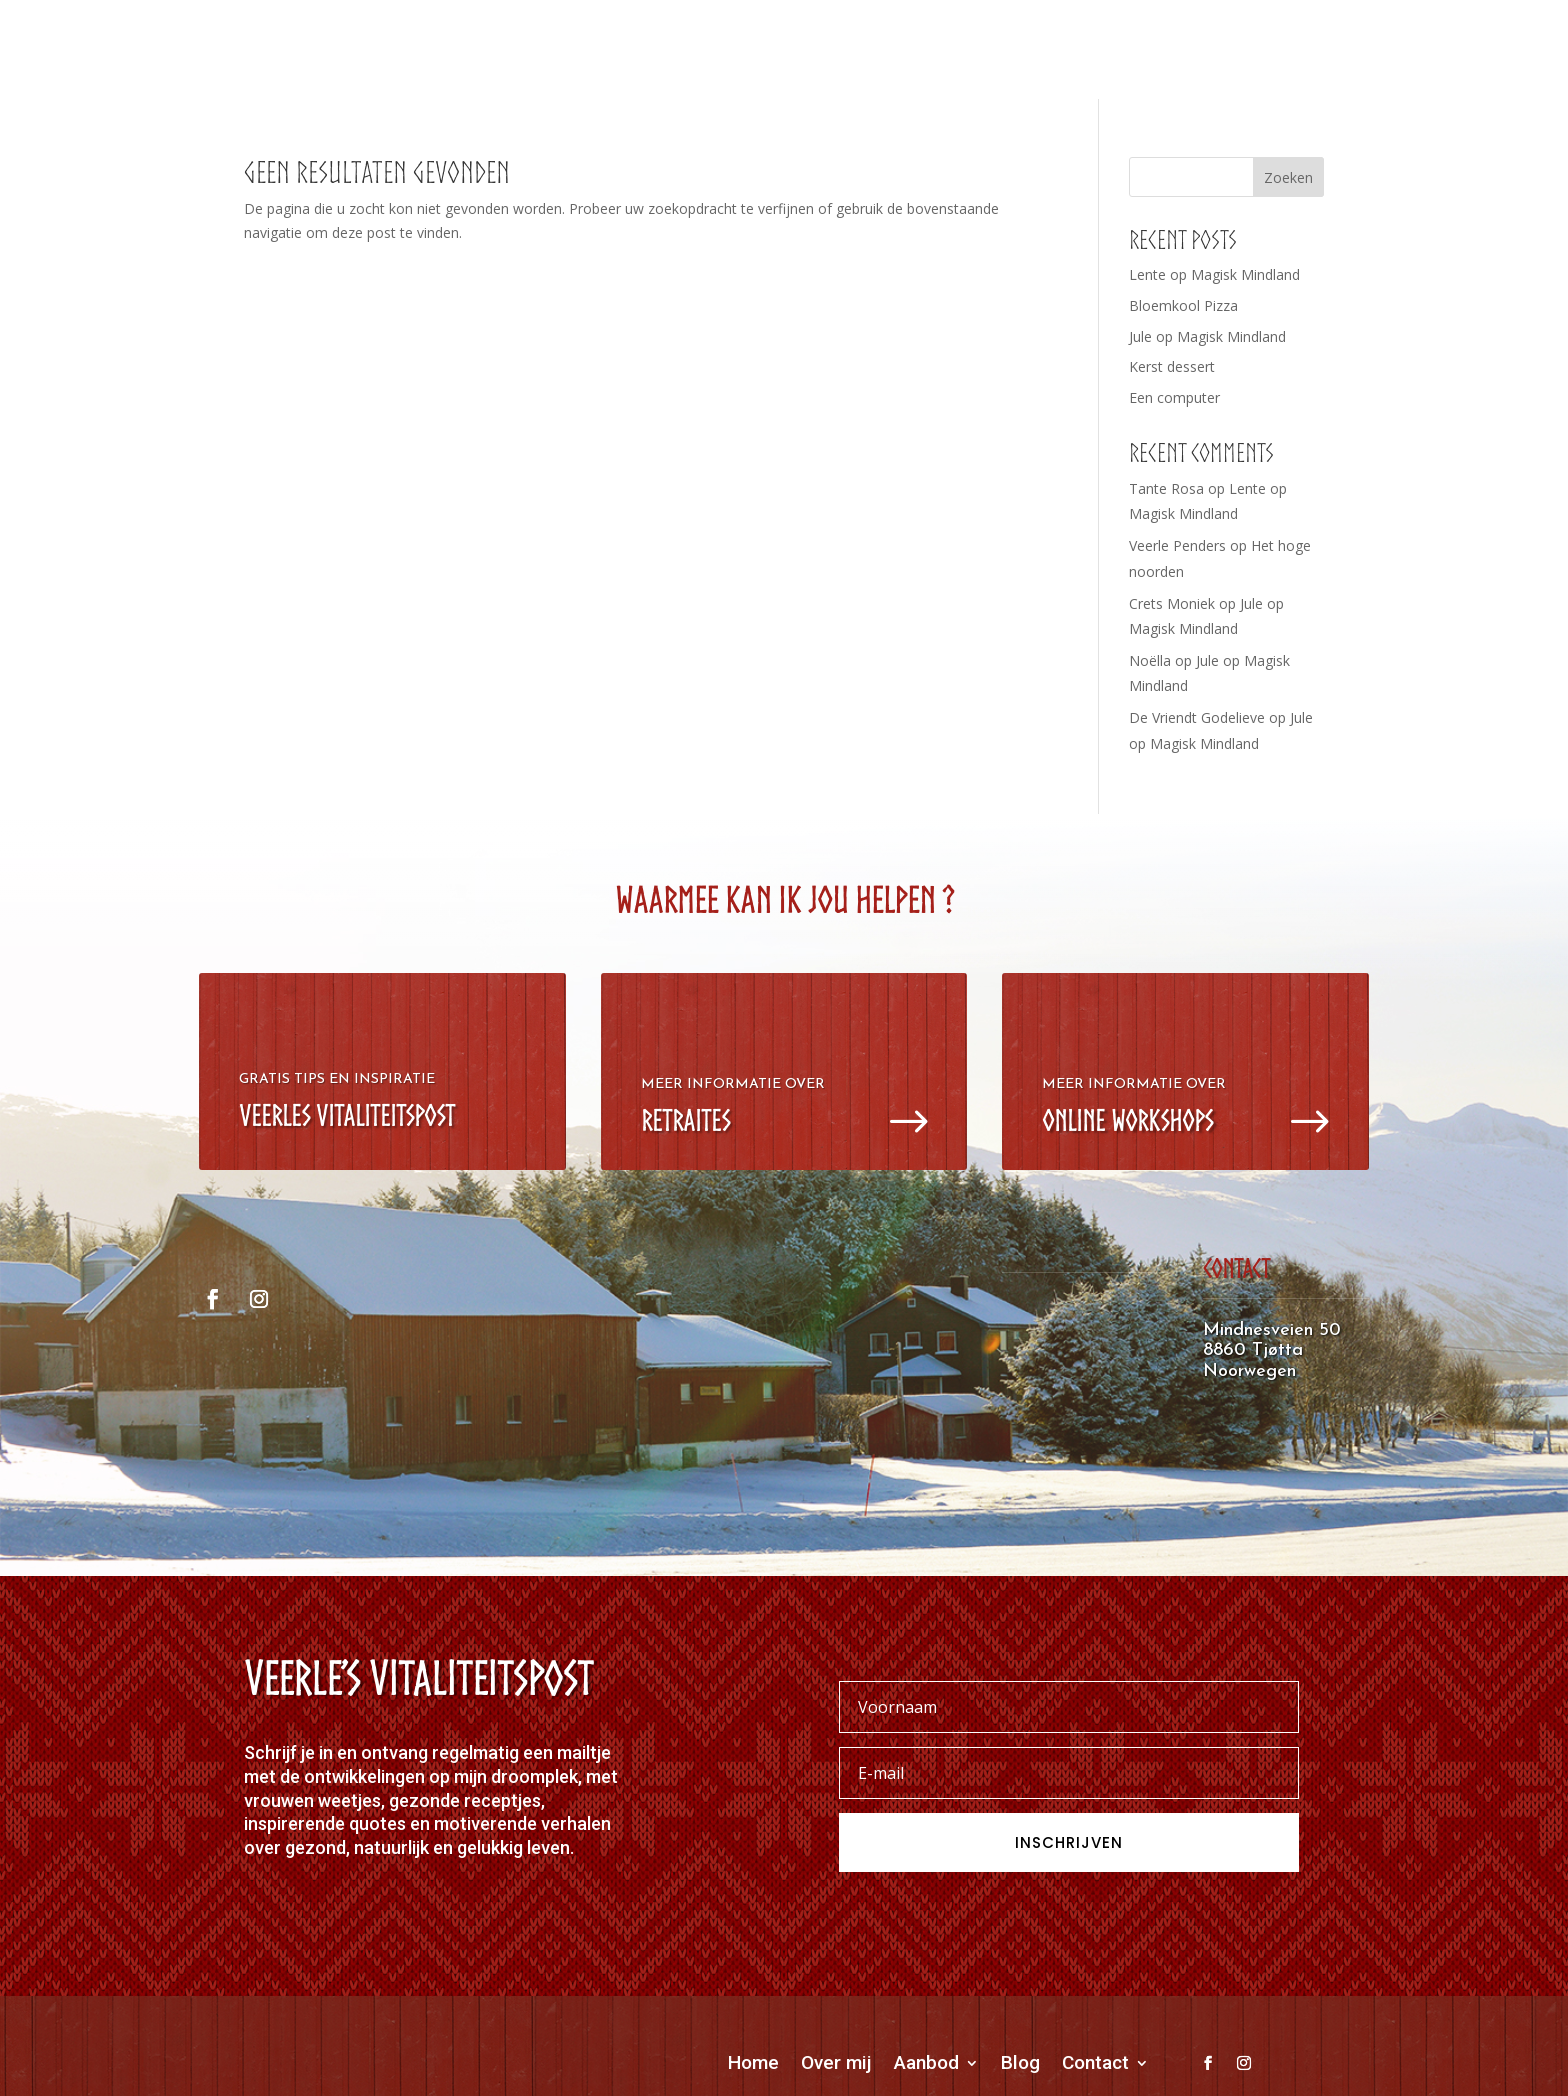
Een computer (1174, 397)
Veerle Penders (1177, 545)
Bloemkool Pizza (1183, 305)
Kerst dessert (1172, 366)
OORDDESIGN (968, 2035)
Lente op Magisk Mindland (1214, 274)
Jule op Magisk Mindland (1207, 336)
